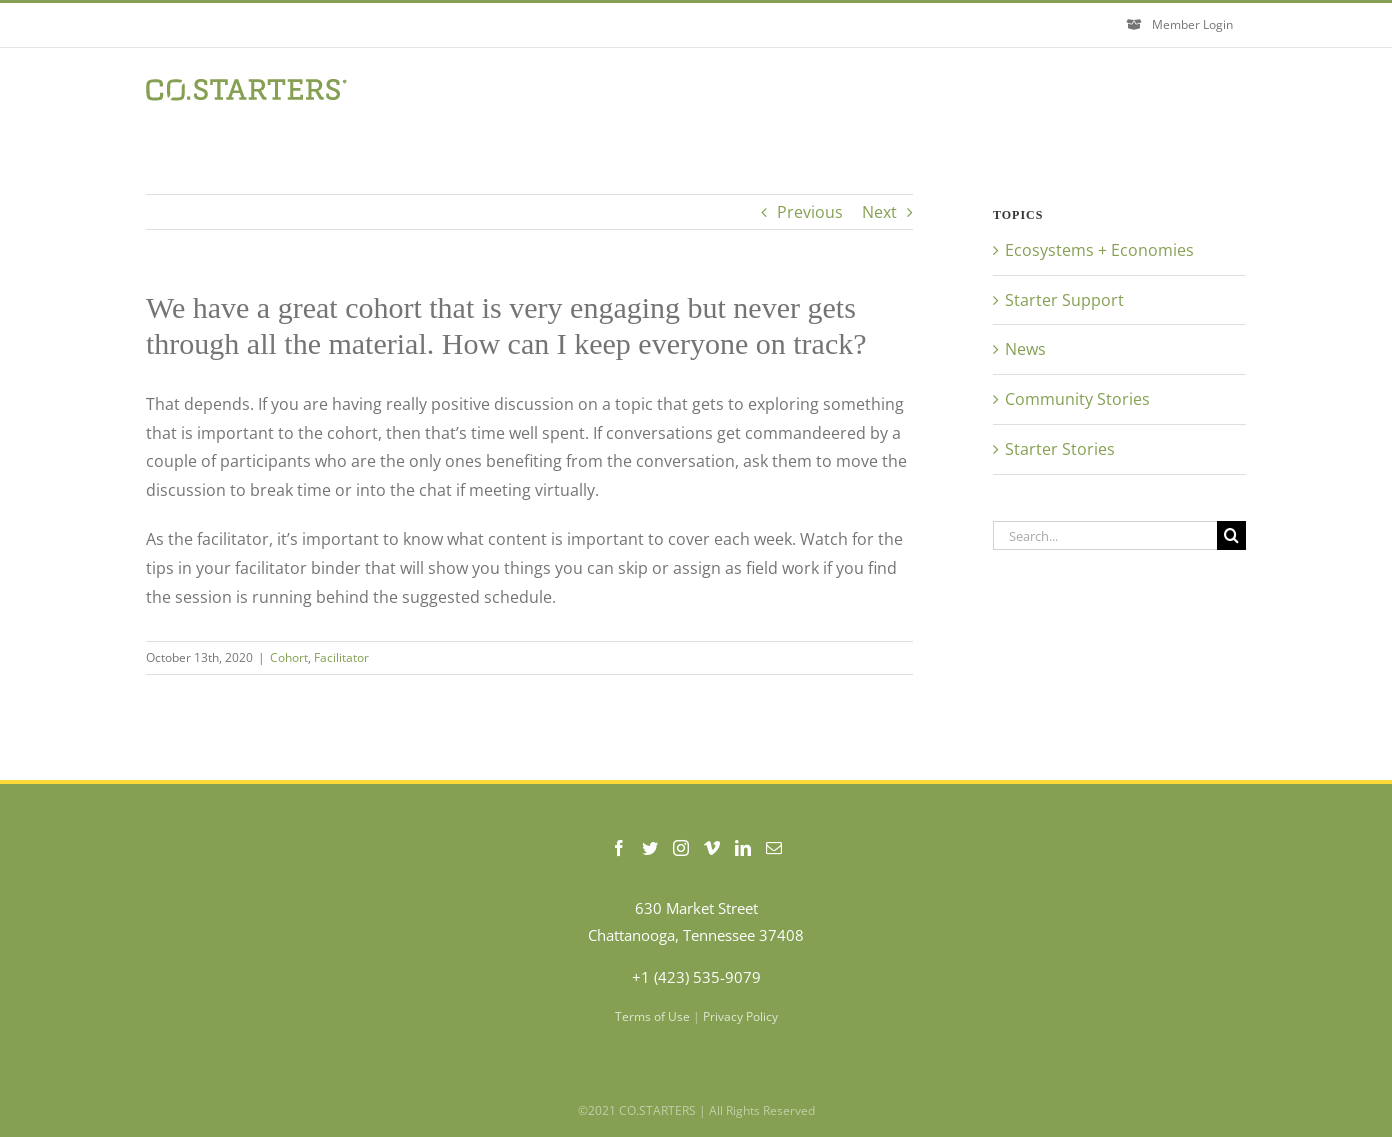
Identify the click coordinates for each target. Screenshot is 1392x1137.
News (1025, 349)
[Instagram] (681, 848)
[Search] (1231, 535)
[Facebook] (619, 848)
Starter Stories (1060, 449)
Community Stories (1077, 399)
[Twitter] (650, 848)
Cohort (289, 657)
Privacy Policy (740, 1016)
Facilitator (341, 657)
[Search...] (1105, 535)
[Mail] (774, 848)
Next (879, 212)
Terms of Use (652, 1016)
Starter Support (1064, 300)
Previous (810, 212)
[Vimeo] (712, 848)
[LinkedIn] (743, 848)
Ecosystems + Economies (1099, 250)
